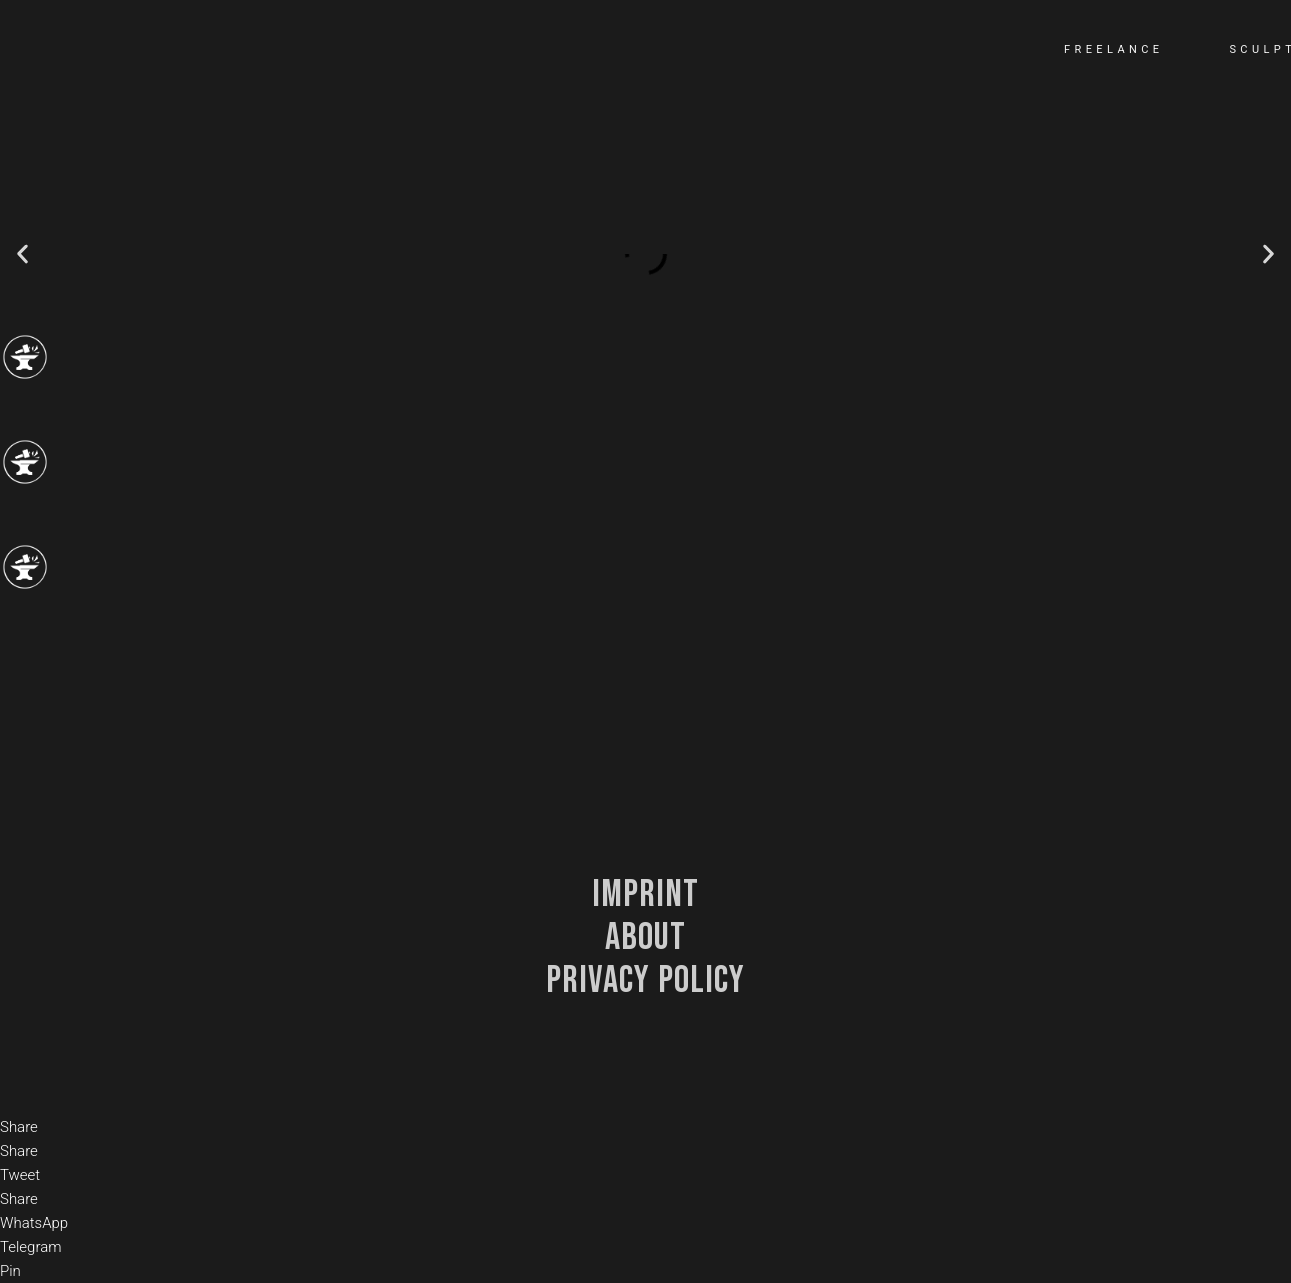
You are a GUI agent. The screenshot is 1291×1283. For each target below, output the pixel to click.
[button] (22, 254)
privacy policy (645, 980)
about (645, 937)
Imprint (645, 894)
